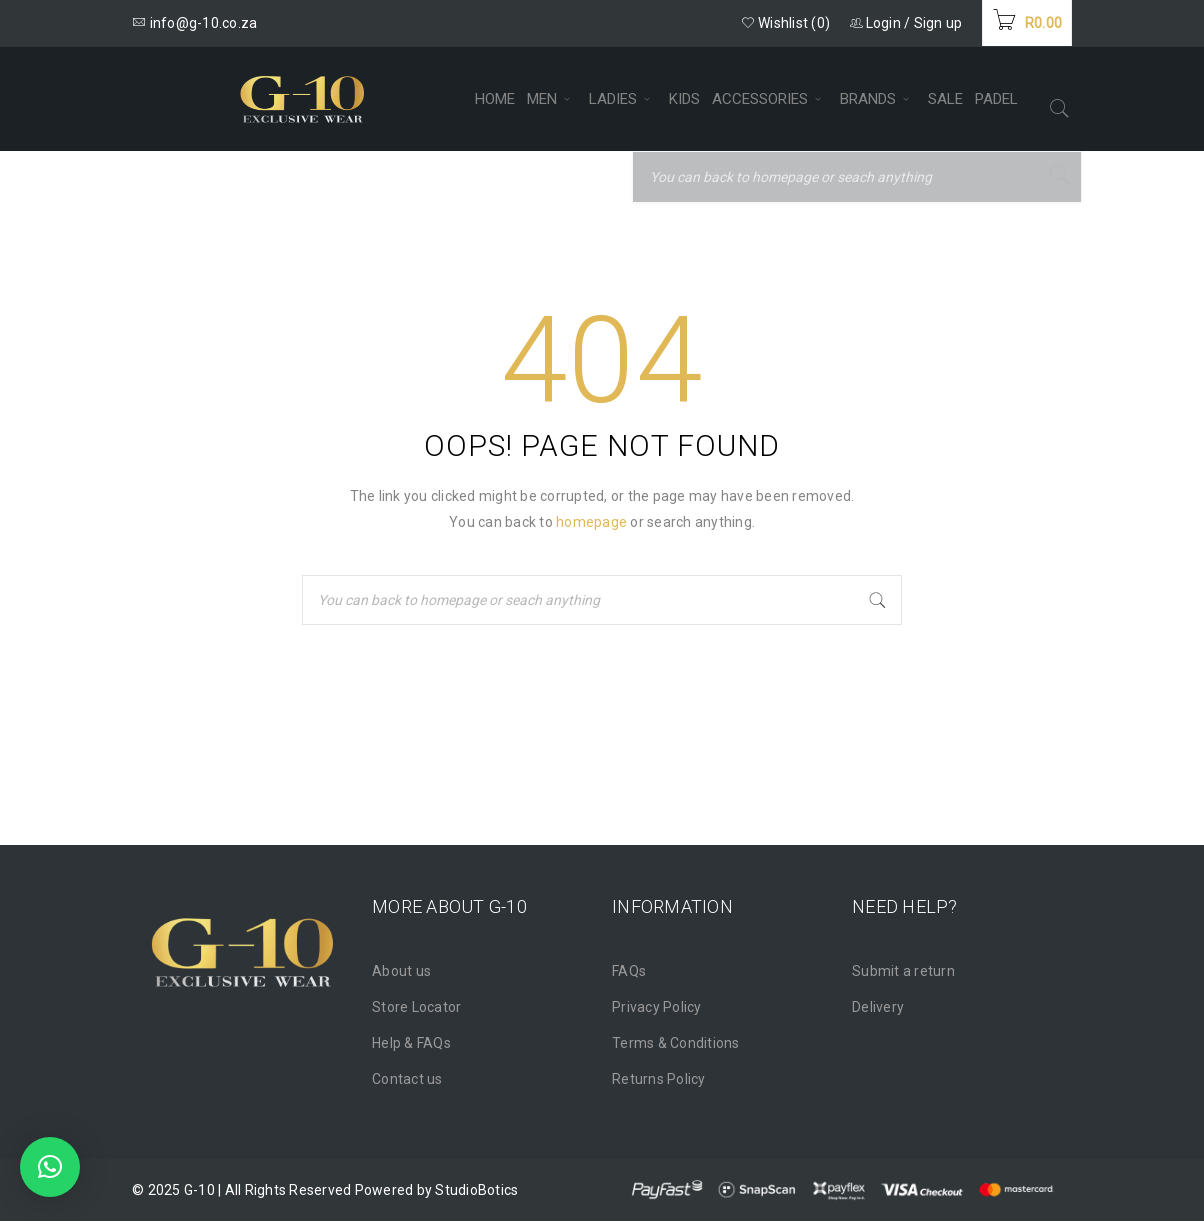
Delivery (878, 1007)
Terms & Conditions (676, 1043)
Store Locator (416, 1007)
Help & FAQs (411, 1043)
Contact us (407, 1079)
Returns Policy (659, 1079)
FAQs (629, 971)
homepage (591, 522)
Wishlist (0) (786, 23)
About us (401, 971)
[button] (50, 1167)
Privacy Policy (657, 1007)
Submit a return (903, 971)
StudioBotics (476, 1190)
